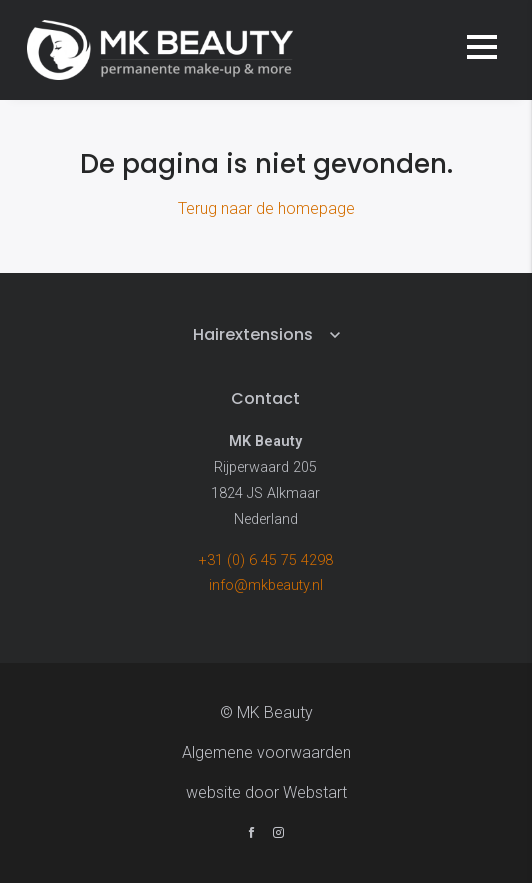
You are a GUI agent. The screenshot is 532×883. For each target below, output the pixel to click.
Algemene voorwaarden (266, 752)
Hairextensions (253, 334)
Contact (265, 398)
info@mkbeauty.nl (266, 585)
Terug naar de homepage (266, 208)
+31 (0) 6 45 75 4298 (266, 560)
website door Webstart (266, 792)
